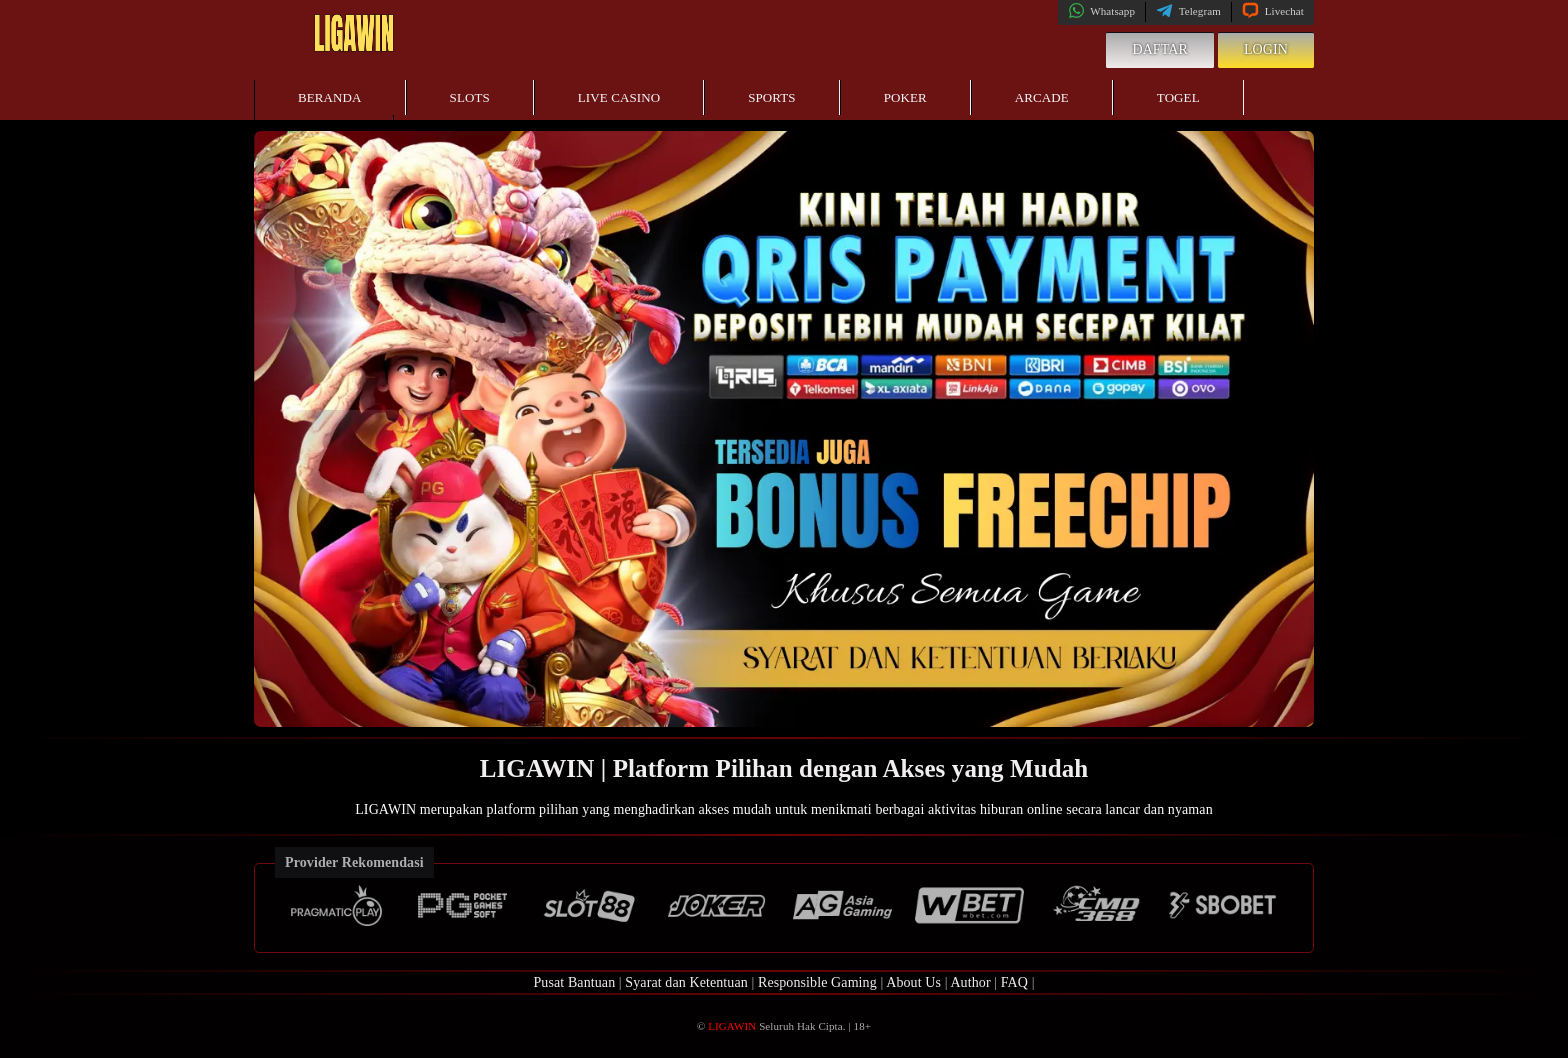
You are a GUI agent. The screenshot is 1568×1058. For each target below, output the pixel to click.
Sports (772, 97)
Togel (1178, 97)
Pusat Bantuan (574, 982)
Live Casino (619, 97)
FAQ (1014, 982)
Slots (470, 97)
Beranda (330, 97)
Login (1266, 49)
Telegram (1188, 11)
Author (970, 982)
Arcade (1042, 97)
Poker (905, 97)
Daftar (1160, 49)
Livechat (1273, 11)
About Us (913, 982)
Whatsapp (1101, 11)
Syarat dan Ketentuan (686, 982)
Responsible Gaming (817, 982)
